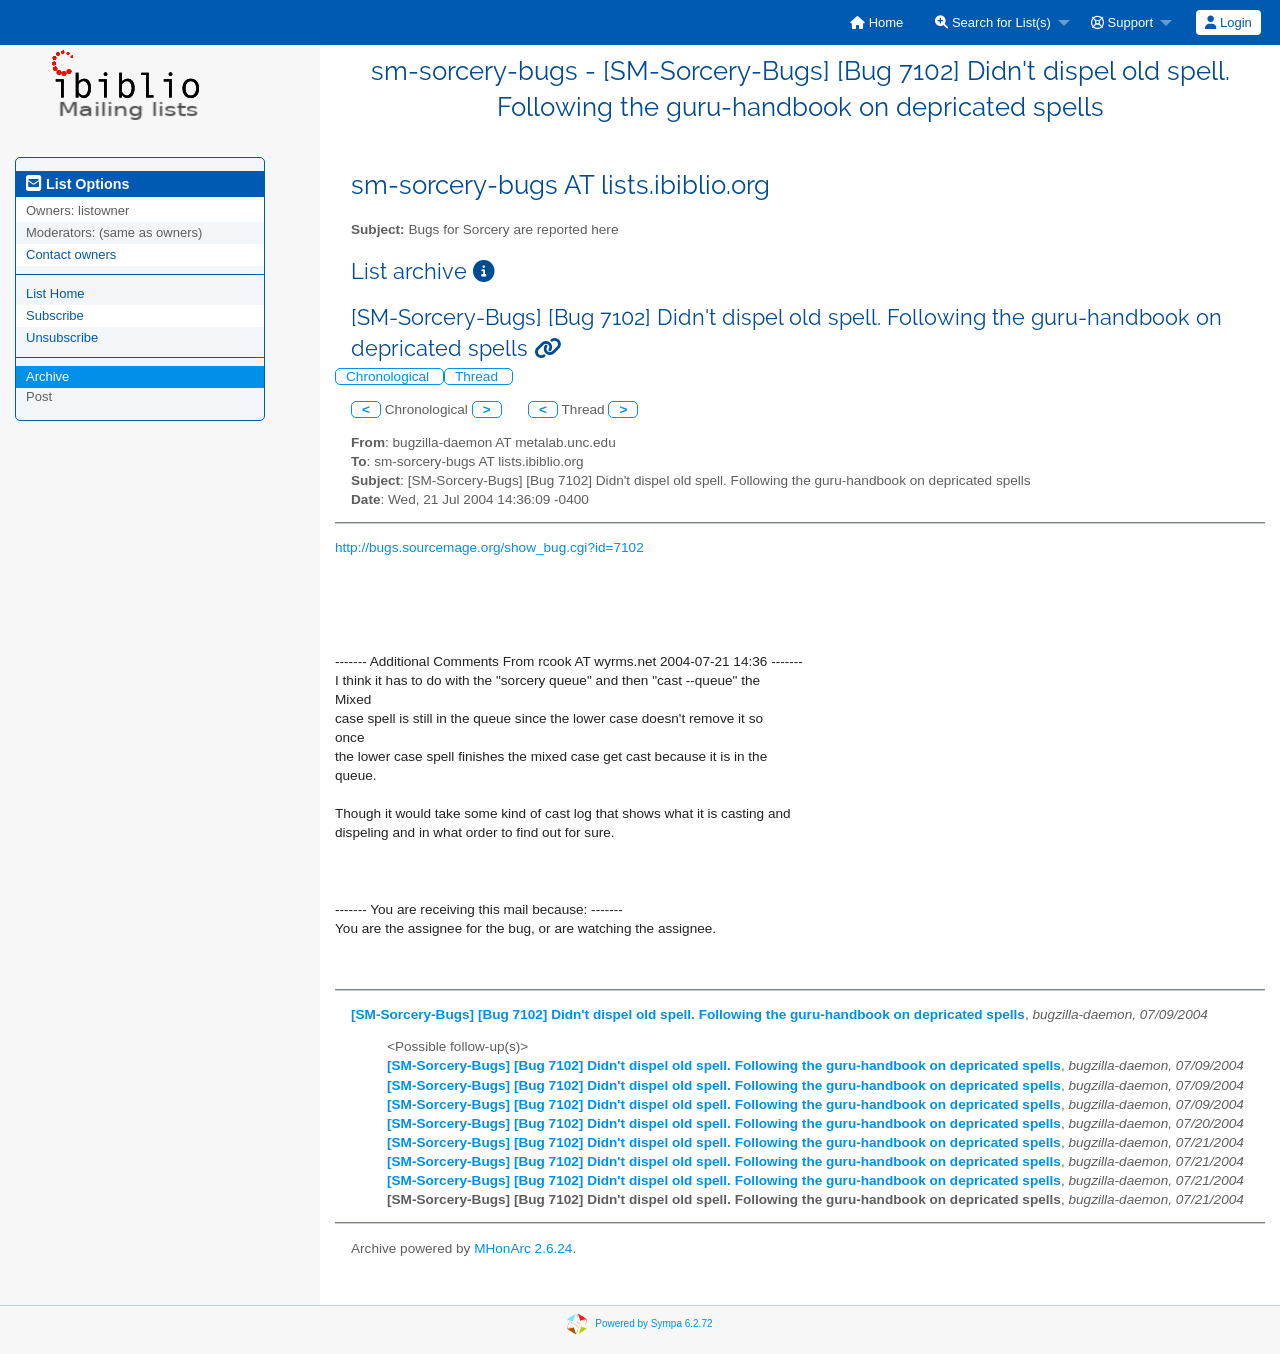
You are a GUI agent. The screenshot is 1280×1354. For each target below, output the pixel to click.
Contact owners (71, 254)
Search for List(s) (993, 22)
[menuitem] (876, 22)
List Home (55, 293)
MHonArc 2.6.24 (523, 1248)
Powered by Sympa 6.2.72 (653, 1323)
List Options (77, 184)
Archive (47, 376)
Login (1228, 22)
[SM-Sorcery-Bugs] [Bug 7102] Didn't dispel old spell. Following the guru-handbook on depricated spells (688, 1014)
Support (1122, 22)
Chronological (389, 376)
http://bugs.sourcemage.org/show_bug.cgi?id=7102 (489, 547)
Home (876, 22)
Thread (478, 376)
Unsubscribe (62, 337)
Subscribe (55, 315)
